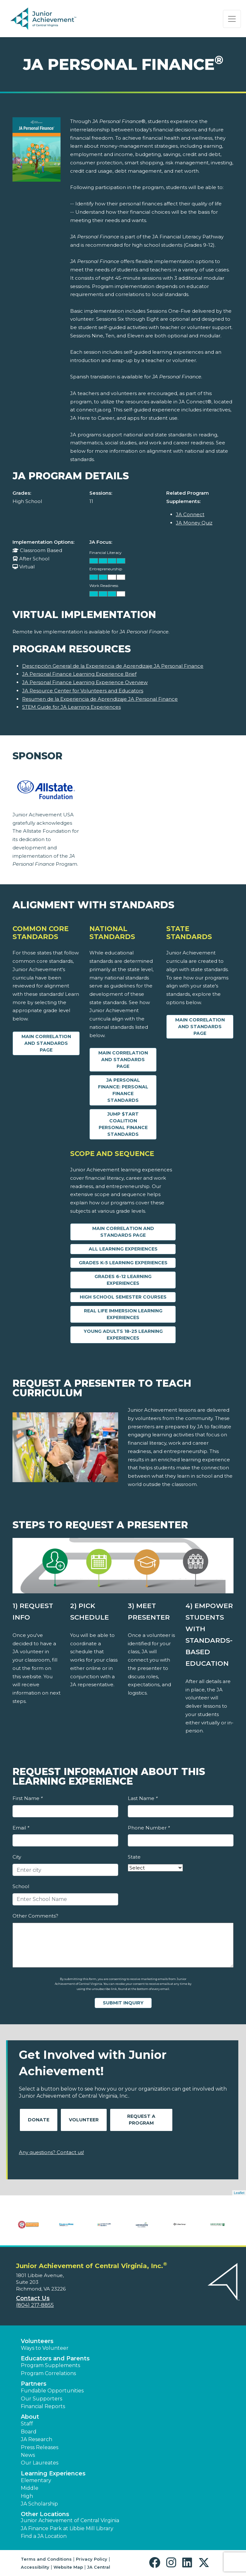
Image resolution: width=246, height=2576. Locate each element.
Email (20, 1828)
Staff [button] (27, 2424)
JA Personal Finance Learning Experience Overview (85, 682)
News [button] (28, 2455)
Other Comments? (35, 1916)
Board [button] (29, 2432)
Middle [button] (29, 2488)
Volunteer (84, 2120)
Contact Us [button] (33, 2298)
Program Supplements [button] (50, 2365)
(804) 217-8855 (35, 2305)
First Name (27, 1798)
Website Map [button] (68, 2567)
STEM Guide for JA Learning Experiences (71, 707)
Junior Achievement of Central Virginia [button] (70, 2520)
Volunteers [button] (37, 2341)
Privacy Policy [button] (91, 2559)
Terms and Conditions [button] (46, 2559)
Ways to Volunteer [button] (45, 2348)
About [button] (30, 2417)
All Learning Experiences (123, 1249)
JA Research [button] (36, 2439)
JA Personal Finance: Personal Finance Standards (123, 1090)
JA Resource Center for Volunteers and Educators (82, 691)
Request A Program (141, 2119)
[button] (156, 2563)
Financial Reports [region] (43, 2406)
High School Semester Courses (123, 1297)
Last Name (143, 1798)
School (20, 1886)
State (134, 1857)
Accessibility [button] (35, 2567)
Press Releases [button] (39, 2447)
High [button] (27, 2496)
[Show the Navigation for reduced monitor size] (232, 19)
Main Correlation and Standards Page (46, 1043)
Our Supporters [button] (41, 2399)
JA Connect (190, 514)
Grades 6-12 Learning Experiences (123, 1280)
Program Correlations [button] (48, 2373)
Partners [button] (33, 2384)
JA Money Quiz (194, 523)
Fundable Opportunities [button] (52, 2391)
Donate (38, 2120)
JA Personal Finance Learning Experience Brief (79, 674)
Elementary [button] (36, 2480)
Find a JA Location (44, 2536)
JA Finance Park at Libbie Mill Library (67, 2528)
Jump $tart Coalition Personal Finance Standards (123, 1124)
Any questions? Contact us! (51, 2152)
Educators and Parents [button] (55, 2358)
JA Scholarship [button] (39, 2504)
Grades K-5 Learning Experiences (123, 1263)
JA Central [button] (98, 2567)
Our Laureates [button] (39, 2463)
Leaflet (239, 2193)
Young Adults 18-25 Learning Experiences (123, 1334)
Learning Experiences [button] (53, 2473)
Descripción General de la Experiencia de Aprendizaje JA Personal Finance (112, 666)
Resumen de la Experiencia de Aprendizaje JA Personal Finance (100, 699)
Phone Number (149, 1828)
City (16, 1857)
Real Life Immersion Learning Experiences (123, 1314)
